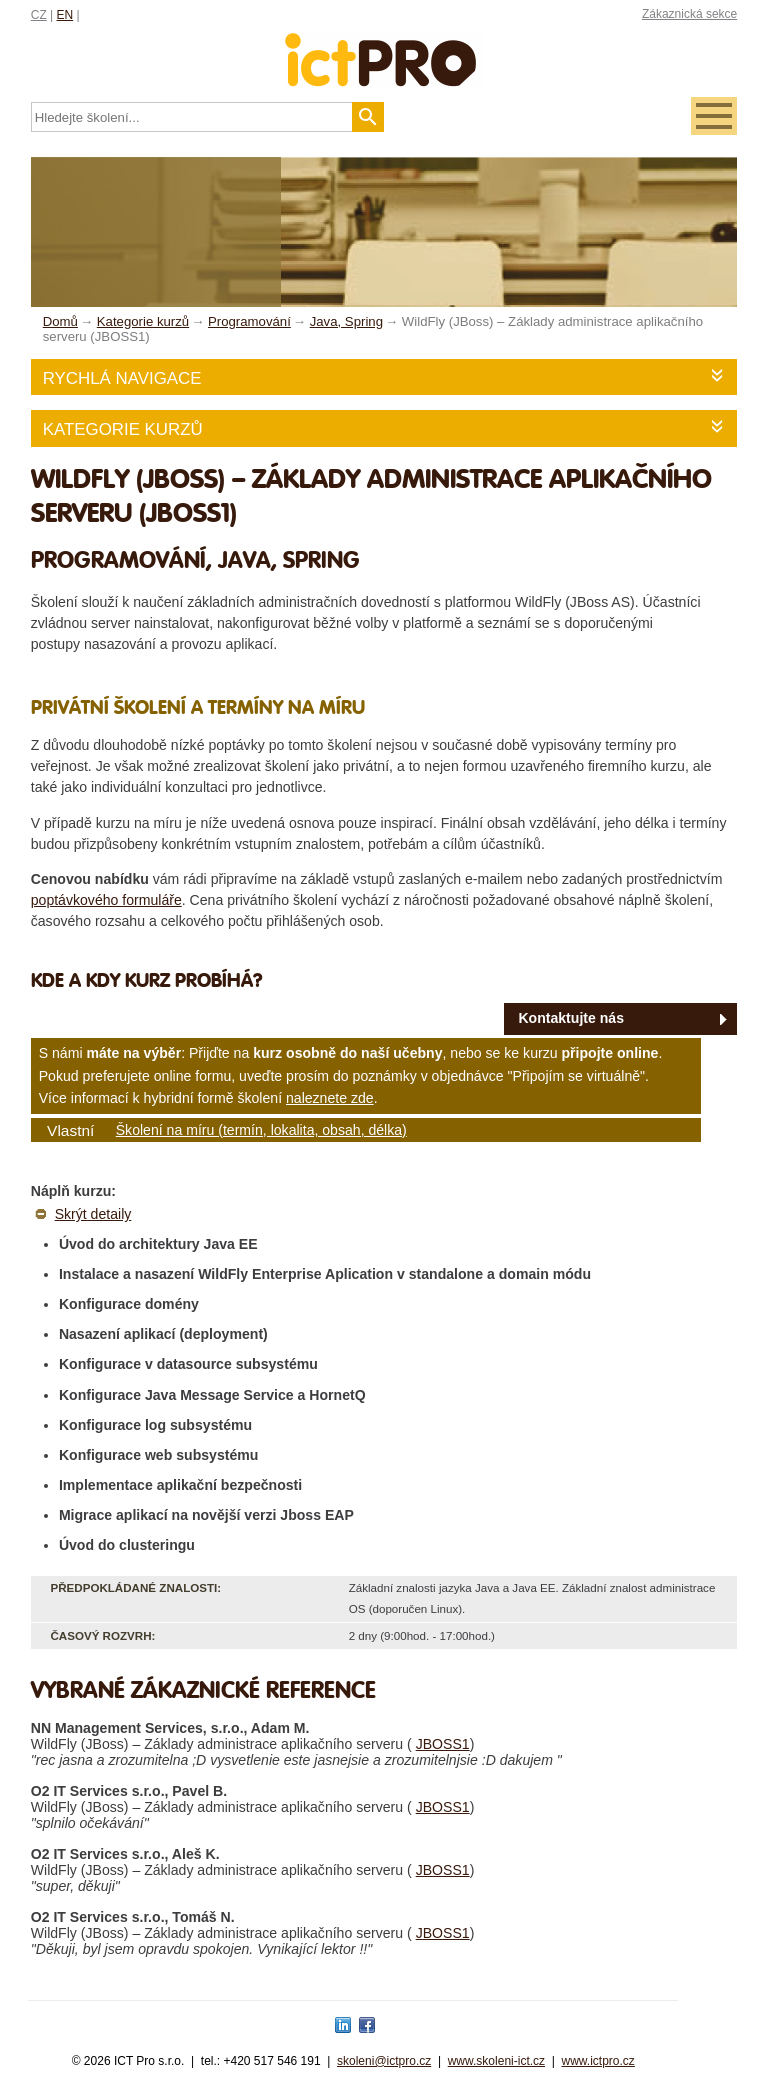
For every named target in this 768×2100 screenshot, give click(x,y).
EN (65, 15)
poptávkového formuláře (106, 900)
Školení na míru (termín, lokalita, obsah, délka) (261, 1130)
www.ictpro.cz (598, 2061)
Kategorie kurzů (123, 429)
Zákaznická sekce (689, 14)
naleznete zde (330, 1098)
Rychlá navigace (122, 378)
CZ (39, 15)
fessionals (383, 47)
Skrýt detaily (93, 1214)
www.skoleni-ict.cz (496, 2061)
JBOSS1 (443, 1744)
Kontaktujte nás (571, 1018)
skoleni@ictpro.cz (384, 2061)
